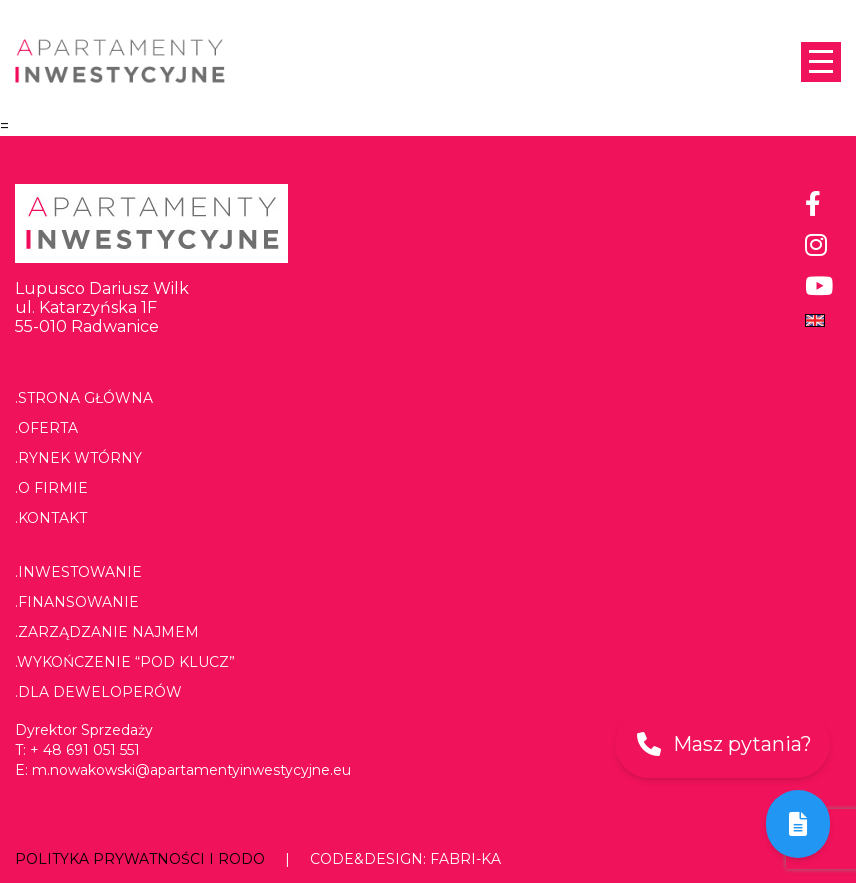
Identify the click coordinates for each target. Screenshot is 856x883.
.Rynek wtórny (78, 458)
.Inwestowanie (78, 572)
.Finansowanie (77, 602)
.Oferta (46, 428)
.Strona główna (84, 398)
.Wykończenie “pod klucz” (125, 662)
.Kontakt (51, 518)
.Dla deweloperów (98, 692)
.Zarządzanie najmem (107, 632)
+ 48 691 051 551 (85, 750)
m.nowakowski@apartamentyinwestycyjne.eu (191, 770)
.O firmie (51, 488)
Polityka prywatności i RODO (140, 859)
